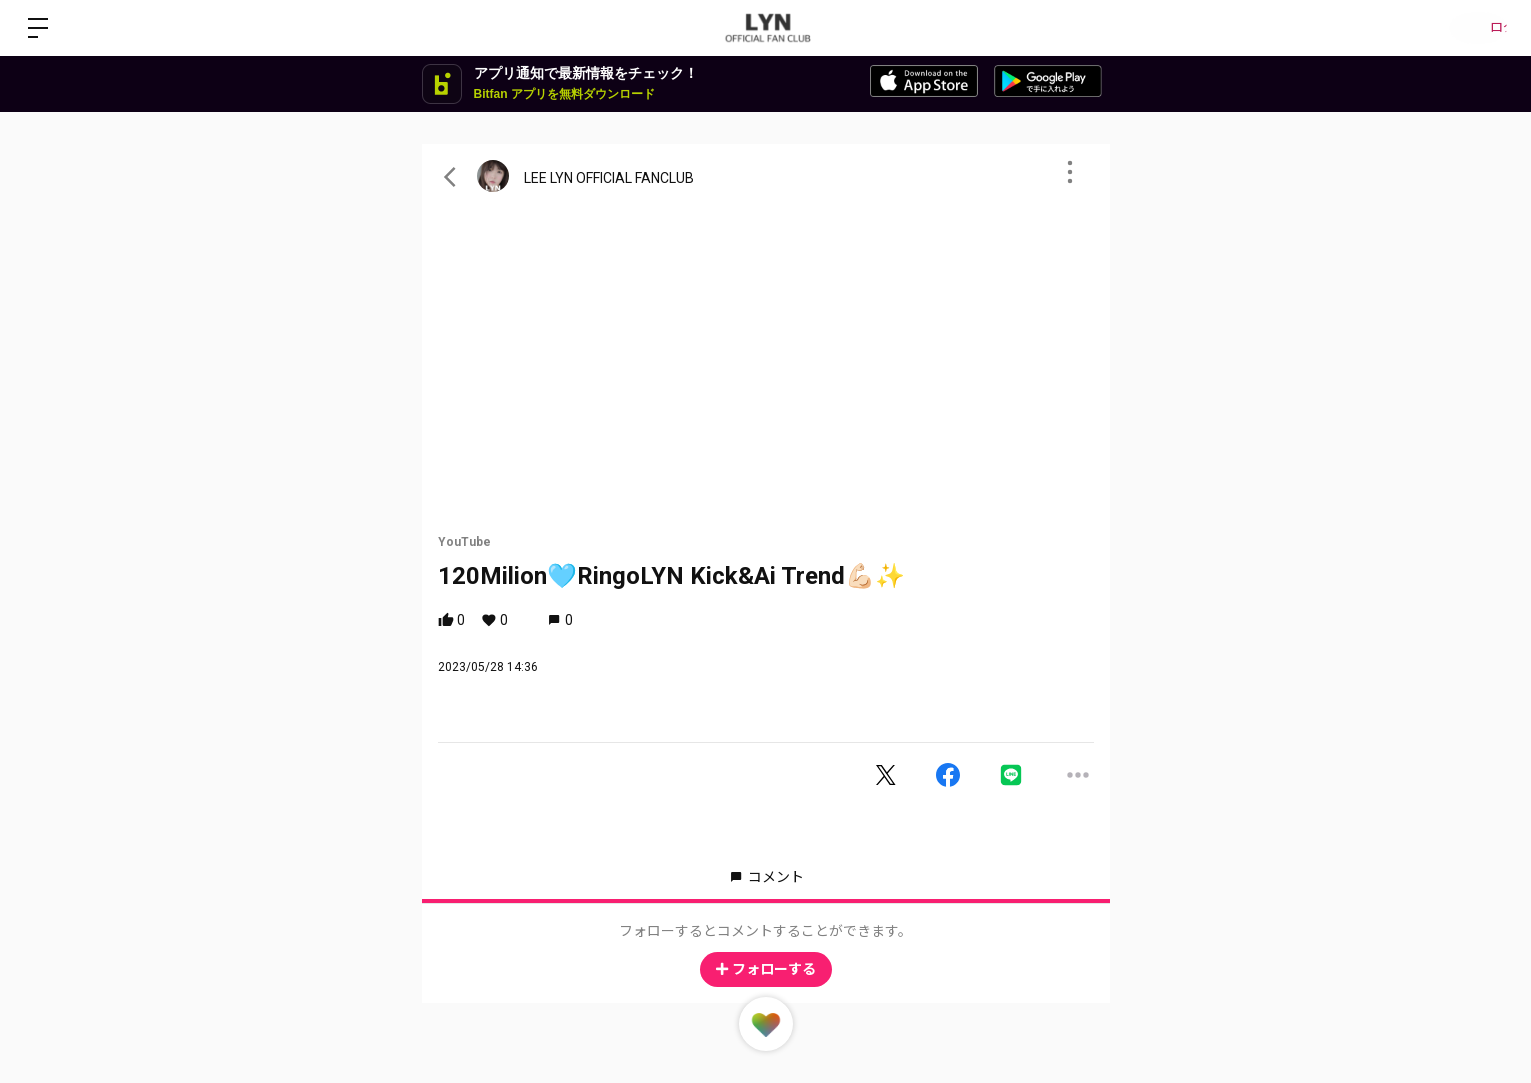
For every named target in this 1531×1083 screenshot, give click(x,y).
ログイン (1471, 28)
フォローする (766, 969)
